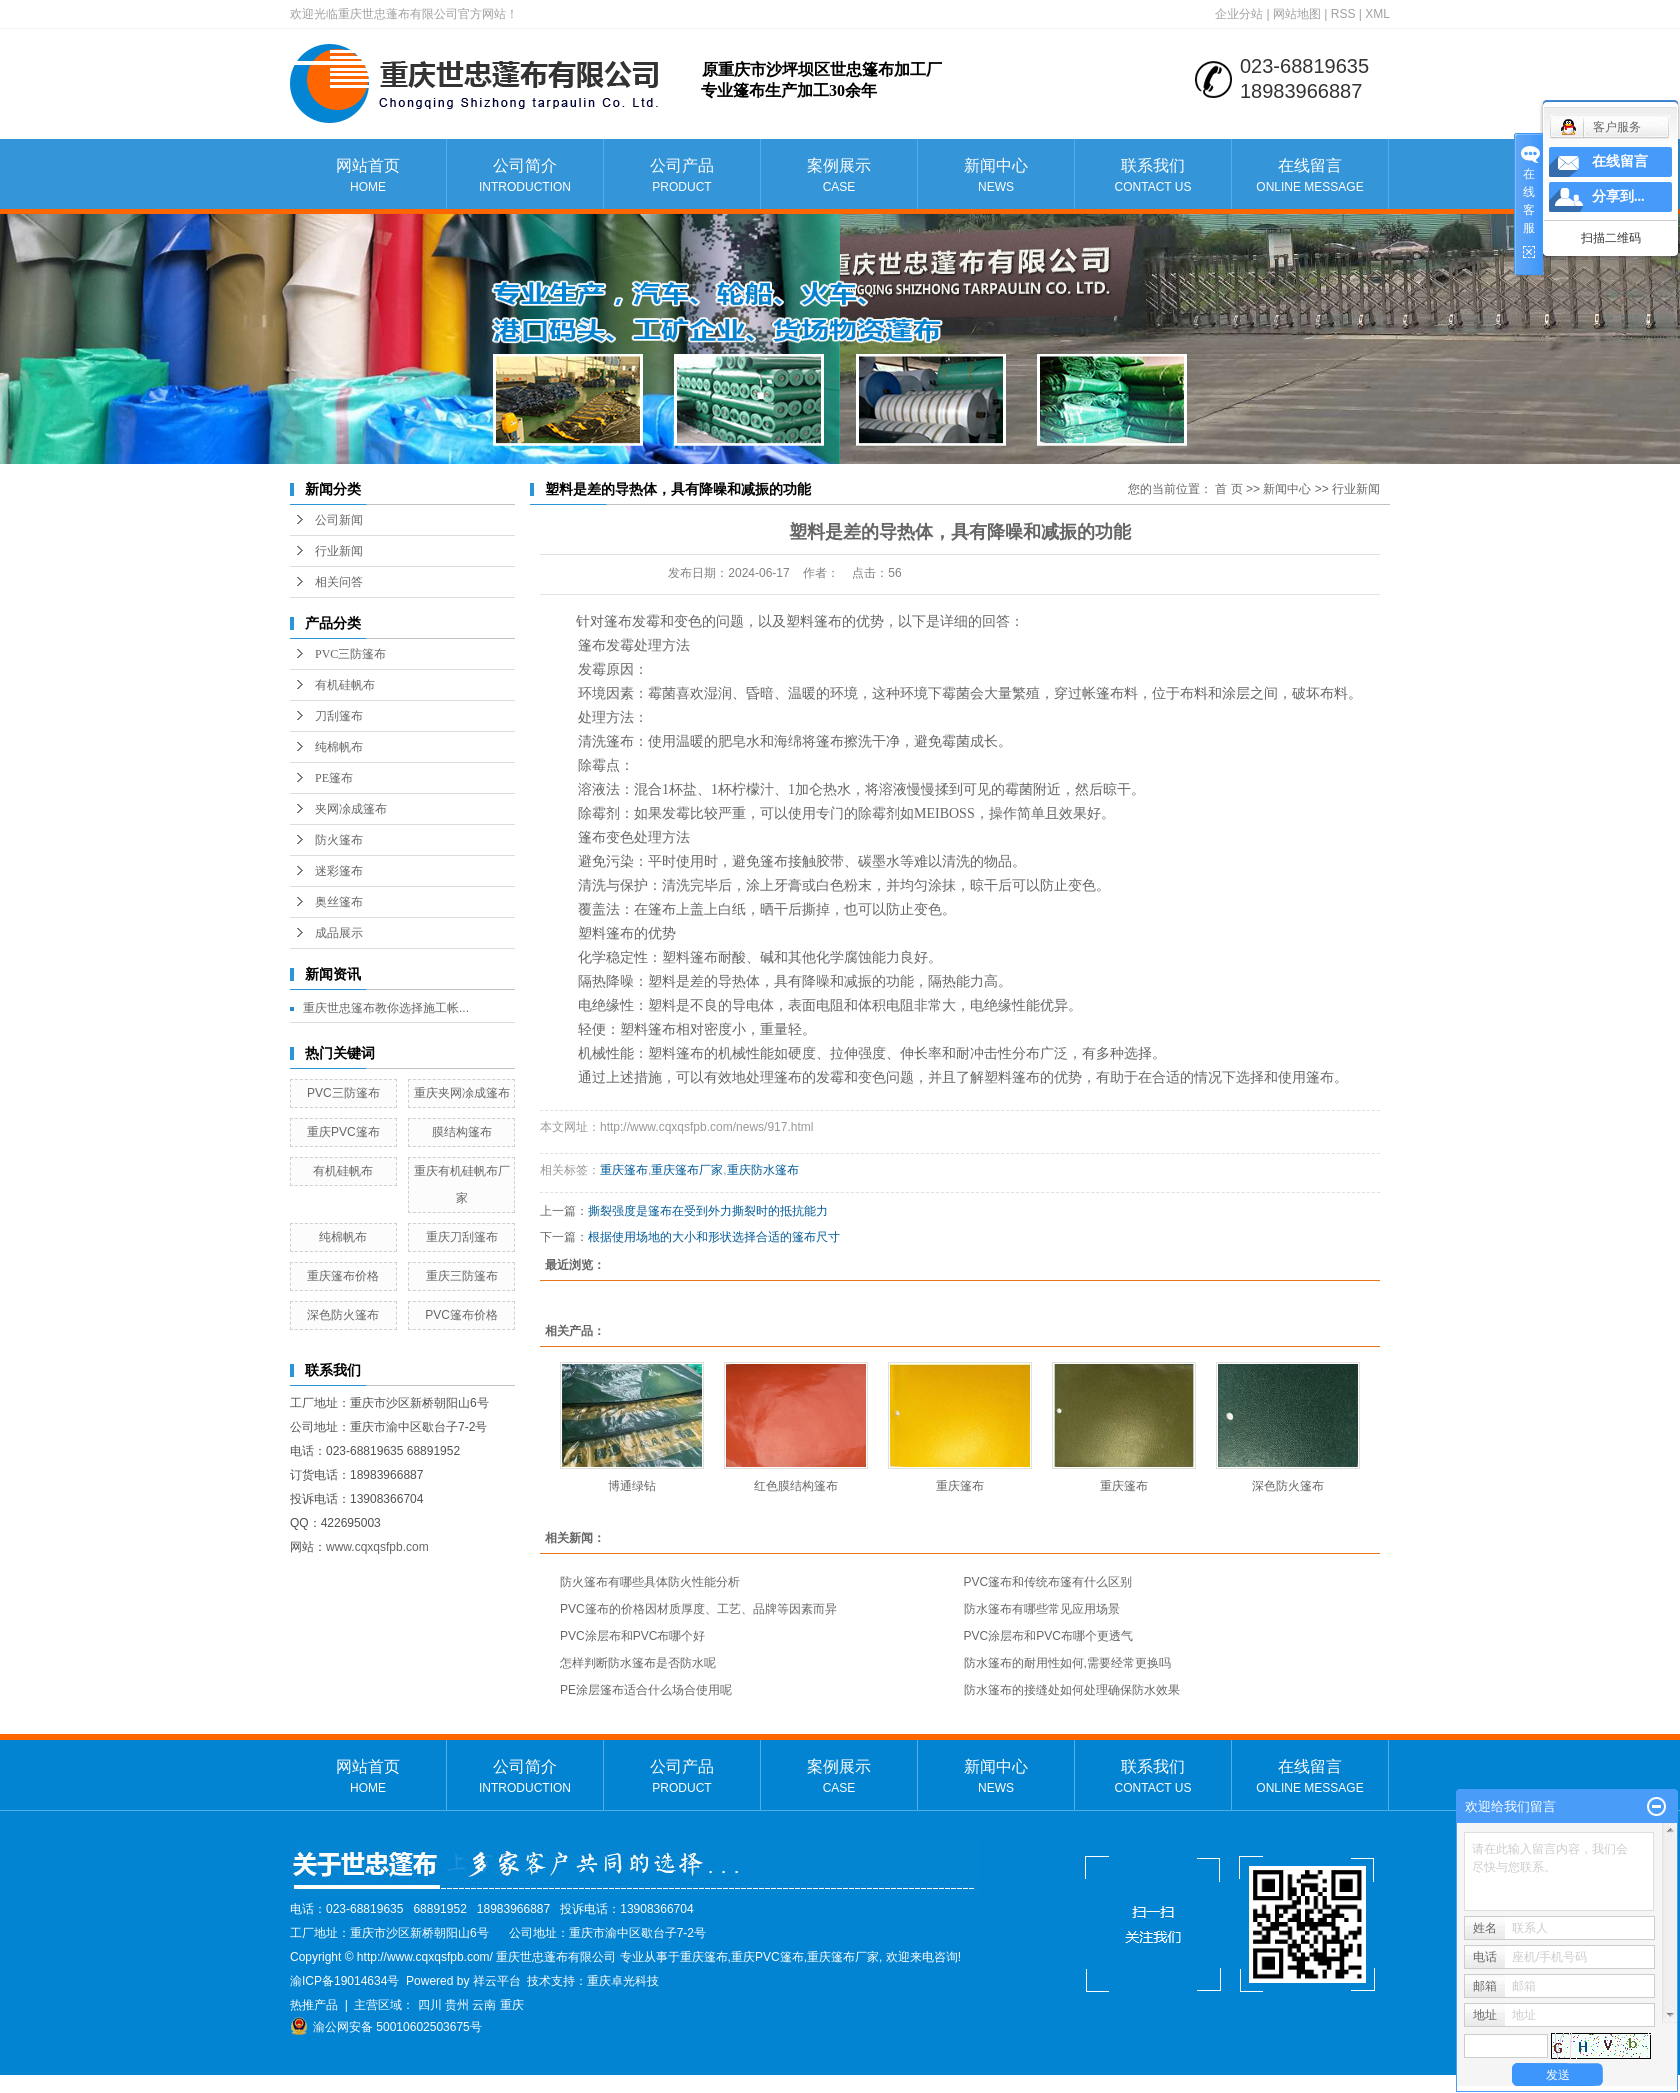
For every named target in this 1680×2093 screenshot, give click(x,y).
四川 (430, 2005)
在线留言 (1310, 176)
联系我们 (1153, 176)
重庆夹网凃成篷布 (462, 1093)
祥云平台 (497, 1981)
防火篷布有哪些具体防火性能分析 (650, 1582)
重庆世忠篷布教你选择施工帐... (386, 1008)
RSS (1343, 14)
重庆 (512, 2005)
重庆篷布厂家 (687, 1170)
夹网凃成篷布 (351, 809)
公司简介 (525, 176)
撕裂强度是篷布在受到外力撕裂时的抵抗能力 (708, 1211)
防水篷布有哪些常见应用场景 (1042, 1609)
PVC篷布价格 (461, 1315)
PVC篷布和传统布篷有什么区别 (1048, 1582)
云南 (484, 2005)
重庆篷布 (624, 1170)
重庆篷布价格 (343, 1276)
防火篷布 (339, 840)
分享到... (1618, 196)
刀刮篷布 (339, 716)
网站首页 (368, 176)
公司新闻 (339, 520)
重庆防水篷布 (763, 1170)
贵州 (457, 2005)
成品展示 (339, 933)
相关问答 (339, 582)
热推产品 (314, 2005)
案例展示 (839, 176)
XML (1377, 14)
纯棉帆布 (339, 747)
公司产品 (682, 176)
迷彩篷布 (339, 871)
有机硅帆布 (345, 685)
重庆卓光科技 (623, 1981)
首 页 (1228, 489)
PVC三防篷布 (350, 654)
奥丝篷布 (339, 902)
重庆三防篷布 (462, 1276)
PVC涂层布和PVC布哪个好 (632, 1636)
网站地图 (1297, 14)
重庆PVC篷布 (343, 1132)
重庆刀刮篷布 (462, 1237)
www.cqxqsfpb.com (377, 1547)
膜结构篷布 (462, 1132)
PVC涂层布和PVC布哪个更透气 (1048, 1636)
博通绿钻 (632, 1486)
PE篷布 (334, 778)
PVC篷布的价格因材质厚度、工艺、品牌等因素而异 (698, 1609)
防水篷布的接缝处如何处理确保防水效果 (1072, 1690)
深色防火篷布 (343, 1315)
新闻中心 (996, 176)
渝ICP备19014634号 (344, 1981)
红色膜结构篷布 (796, 1486)
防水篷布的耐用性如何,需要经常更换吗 (1067, 1663)
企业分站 (1239, 14)
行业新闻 (339, 551)
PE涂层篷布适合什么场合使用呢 (646, 1690)
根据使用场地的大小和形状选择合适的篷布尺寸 (714, 1237)
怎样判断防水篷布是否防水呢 (638, 1663)
